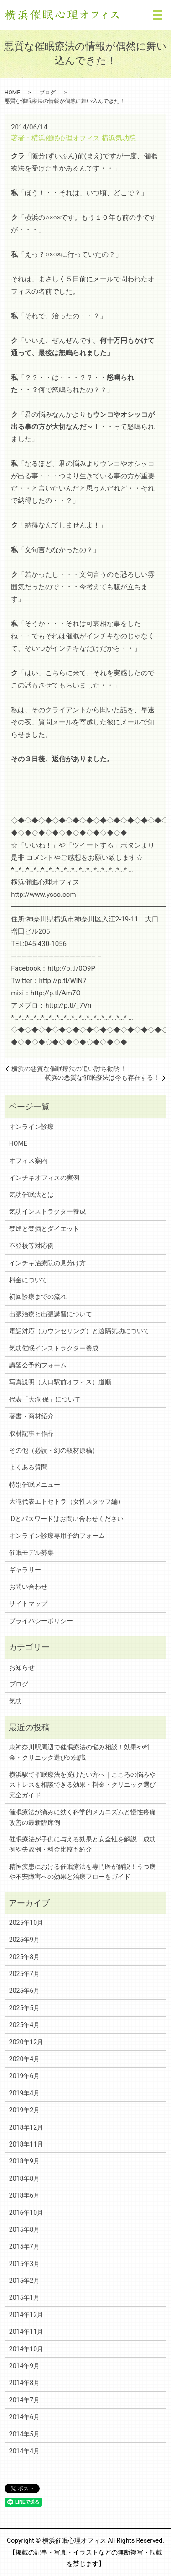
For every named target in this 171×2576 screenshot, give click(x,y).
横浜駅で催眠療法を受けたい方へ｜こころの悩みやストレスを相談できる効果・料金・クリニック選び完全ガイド (82, 1785)
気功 (15, 1701)
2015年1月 (24, 2297)
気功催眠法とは (31, 1194)
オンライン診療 (31, 1126)
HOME (12, 92)
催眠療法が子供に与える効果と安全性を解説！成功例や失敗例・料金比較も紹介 (82, 1844)
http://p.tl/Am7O (56, 993)
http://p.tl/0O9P (71, 968)
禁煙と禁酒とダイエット (44, 1228)
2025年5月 (24, 2008)
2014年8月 (24, 2382)
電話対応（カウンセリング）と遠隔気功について (79, 1331)
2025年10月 (26, 1922)
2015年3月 (24, 2263)
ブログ (47, 92)
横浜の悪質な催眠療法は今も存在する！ (102, 1077)
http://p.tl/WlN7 (63, 981)
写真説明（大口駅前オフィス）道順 (60, 1382)
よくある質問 (28, 1467)
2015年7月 (24, 2246)
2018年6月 (24, 2195)
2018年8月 (24, 2178)
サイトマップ (28, 1603)
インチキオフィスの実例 (44, 1177)
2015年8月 (24, 2229)
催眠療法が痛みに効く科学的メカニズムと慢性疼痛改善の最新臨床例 (82, 1817)
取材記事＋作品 (31, 1433)
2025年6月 (24, 1990)
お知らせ (22, 1667)
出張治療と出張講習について (50, 1314)
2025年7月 (24, 1973)
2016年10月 (26, 2212)
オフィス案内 (28, 1160)
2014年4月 (24, 2451)
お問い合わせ (28, 1586)
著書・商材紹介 (31, 1416)
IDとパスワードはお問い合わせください (66, 1518)
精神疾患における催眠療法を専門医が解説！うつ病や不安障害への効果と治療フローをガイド (82, 1871)
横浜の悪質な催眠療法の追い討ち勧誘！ (68, 1068)
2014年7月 (24, 2400)
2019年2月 (24, 2110)
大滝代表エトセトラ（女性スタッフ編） (66, 1501)
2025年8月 (24, 1956)
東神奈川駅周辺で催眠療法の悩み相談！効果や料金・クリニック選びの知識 (79, 1752)
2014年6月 (24, 2417)
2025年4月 (24, 2024)
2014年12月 (26, 2314)
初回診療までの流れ (38, 1296)
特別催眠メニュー (34, 1484)
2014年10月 (26, 2349)
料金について (28, 1279)
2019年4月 (24, 2093)
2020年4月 (24, 2059)
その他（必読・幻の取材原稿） (53, 1450)
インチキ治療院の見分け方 (47, 1263)
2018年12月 (26, 2127)
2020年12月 (26, 2042)
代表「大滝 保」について (45, 1399)
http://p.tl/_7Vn (68, 1005)
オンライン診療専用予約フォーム (57, 1535)
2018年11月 (26, 2144)
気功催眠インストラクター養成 (53, 1348)
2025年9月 (24, 1939)
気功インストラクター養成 (47, 1211)
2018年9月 (24, 2161)
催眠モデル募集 (31, 1552)
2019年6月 (24, 2075)
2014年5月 (24, 2434)
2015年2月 (24, 2280)
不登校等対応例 (31, 1245)
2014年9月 (24, 2365)
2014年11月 (26, 2331)
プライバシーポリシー (41, 1620)
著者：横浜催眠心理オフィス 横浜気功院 (73, 138)
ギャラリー (25, 1569)
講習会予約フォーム (38, 1365)
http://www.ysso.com (43, 894)
